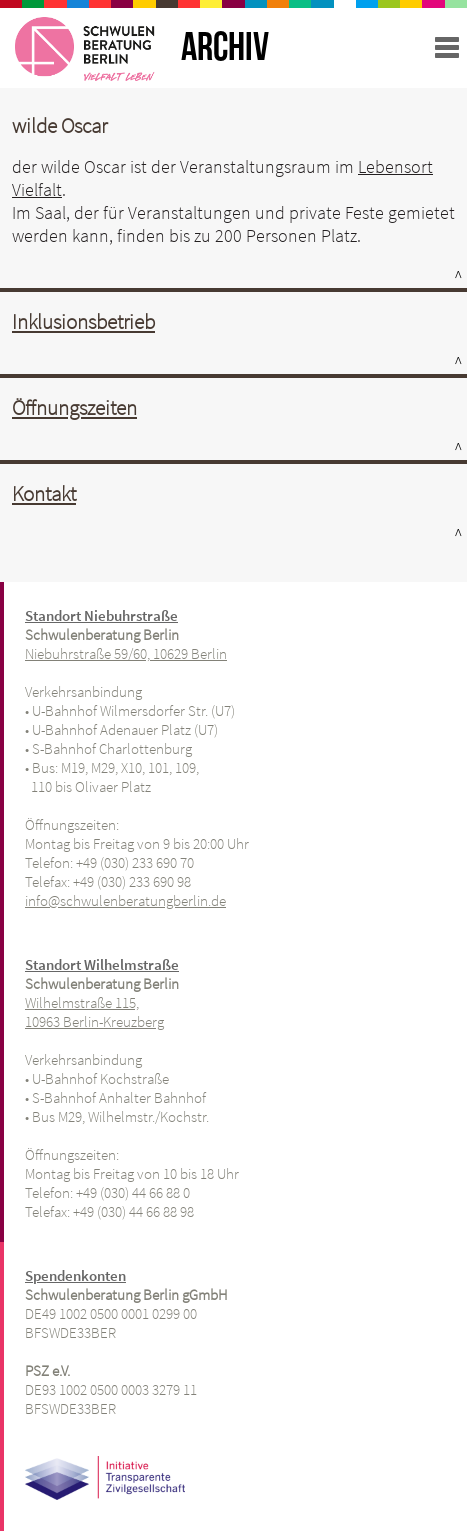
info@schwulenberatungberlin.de (125, 900)
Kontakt (44, 493)
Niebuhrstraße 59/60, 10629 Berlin (126, 653)
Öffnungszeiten (74, 407)
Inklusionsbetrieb (83, 321)
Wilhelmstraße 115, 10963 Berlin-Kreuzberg (94, 1012)
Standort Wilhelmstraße (102, 964)
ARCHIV (225, 48)
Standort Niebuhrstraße (101, 615)
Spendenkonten (75, 1275)
